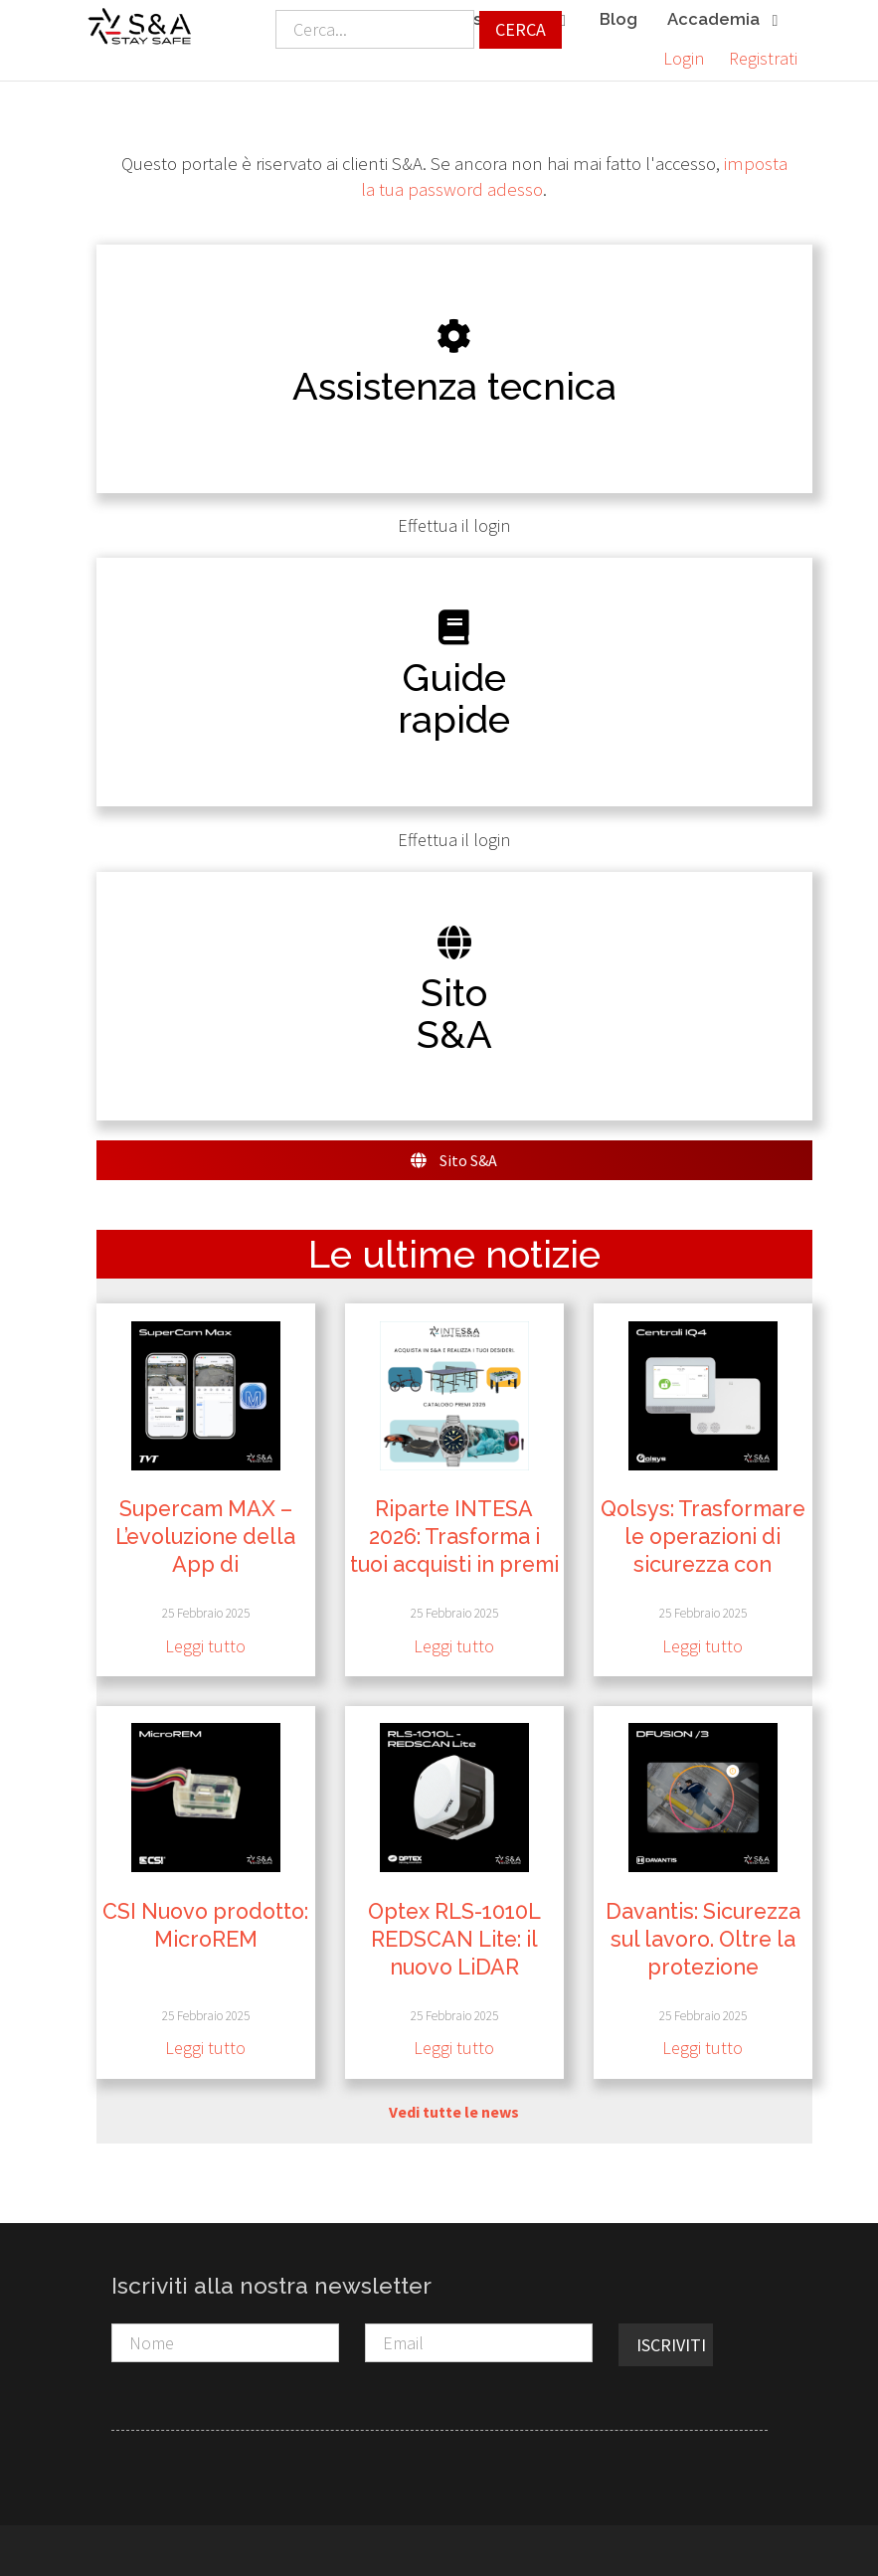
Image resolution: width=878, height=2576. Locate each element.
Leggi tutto (205, 1645)
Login (683, 58)
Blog (618, 19)
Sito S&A (454, 1160)
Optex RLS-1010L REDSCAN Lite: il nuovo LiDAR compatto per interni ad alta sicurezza (454, 1966)
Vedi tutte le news (454, 2112)
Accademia (724, 20)
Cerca (520, 29)
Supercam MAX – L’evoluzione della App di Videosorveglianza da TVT (205, 1564)
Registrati (763, 58)
